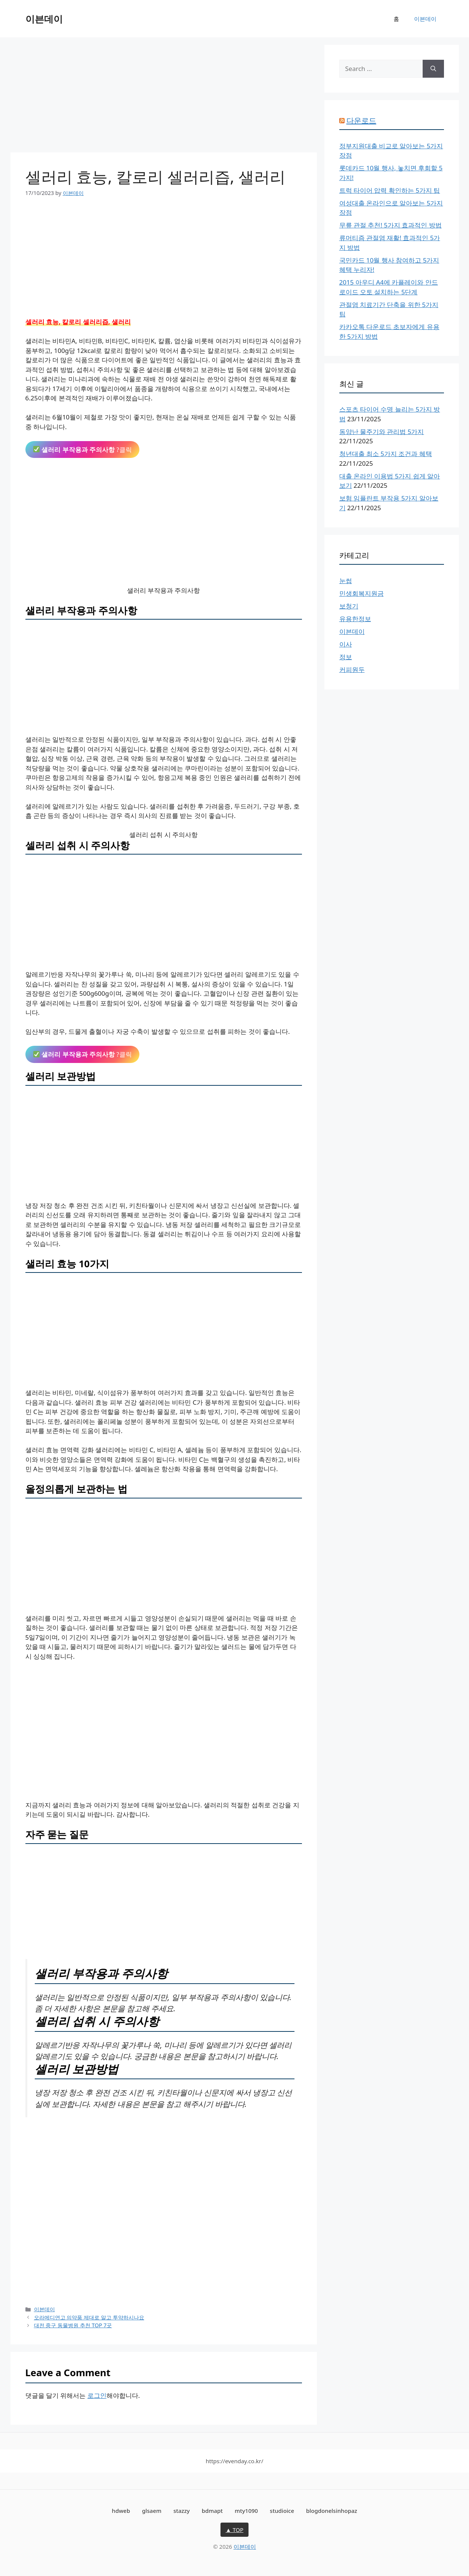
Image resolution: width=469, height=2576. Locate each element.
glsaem (151, 2510)
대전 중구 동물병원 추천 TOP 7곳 (73, 2325)
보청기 (348, 606)
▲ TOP (235, 2529)
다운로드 (361, 120)
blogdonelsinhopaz (331, 2510)
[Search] (433, 69)
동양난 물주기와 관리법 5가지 (381, 431)
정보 (345, 656)
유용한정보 (355, 618)
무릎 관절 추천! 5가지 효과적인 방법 (390, 225)
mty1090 (246, 2510)
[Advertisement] (163, 97)
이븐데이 (44, 18)
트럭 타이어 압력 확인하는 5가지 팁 (389, 190)
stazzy (181, 2510)
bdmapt (212, 2510)
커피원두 (352, 669)
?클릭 (82, 449)
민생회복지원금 (361, 593)
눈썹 (345, 580)
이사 (345, 644)
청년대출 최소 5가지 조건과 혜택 (385, 453)
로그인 (97, 2395)
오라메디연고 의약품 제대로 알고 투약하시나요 (89, 2317)
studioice (282, 2510)
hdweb (121, 2510)
